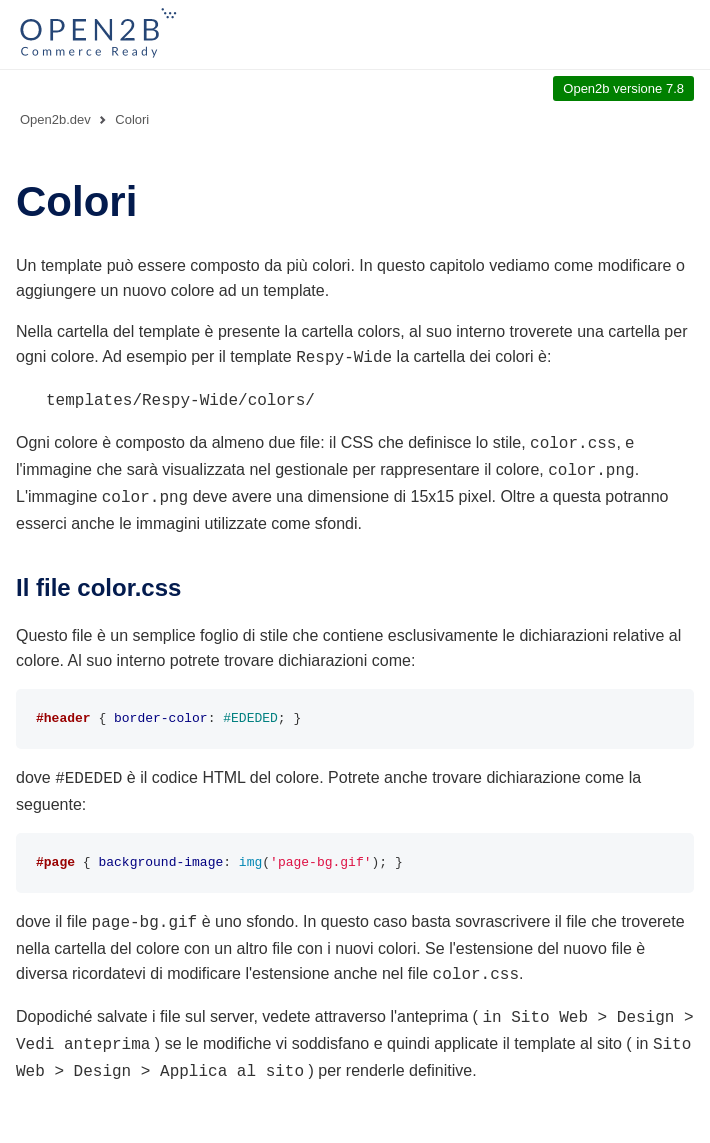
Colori (132, 119)
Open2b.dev (55, 119)
